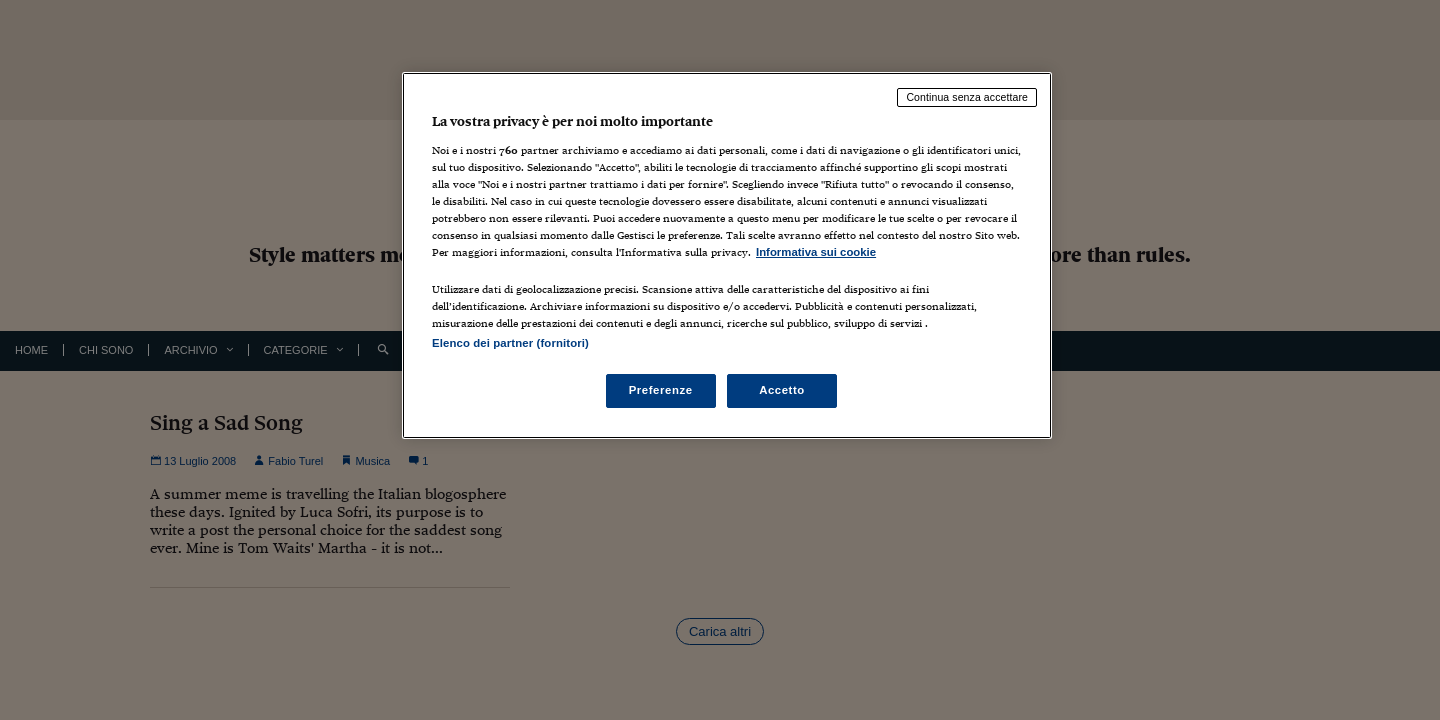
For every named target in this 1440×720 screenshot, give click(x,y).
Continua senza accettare (967, 97)
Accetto (782, 390)
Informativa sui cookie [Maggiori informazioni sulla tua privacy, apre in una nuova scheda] (816, 252)
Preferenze (661, 390)
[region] (727, 255)
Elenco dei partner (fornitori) (510, 343)
